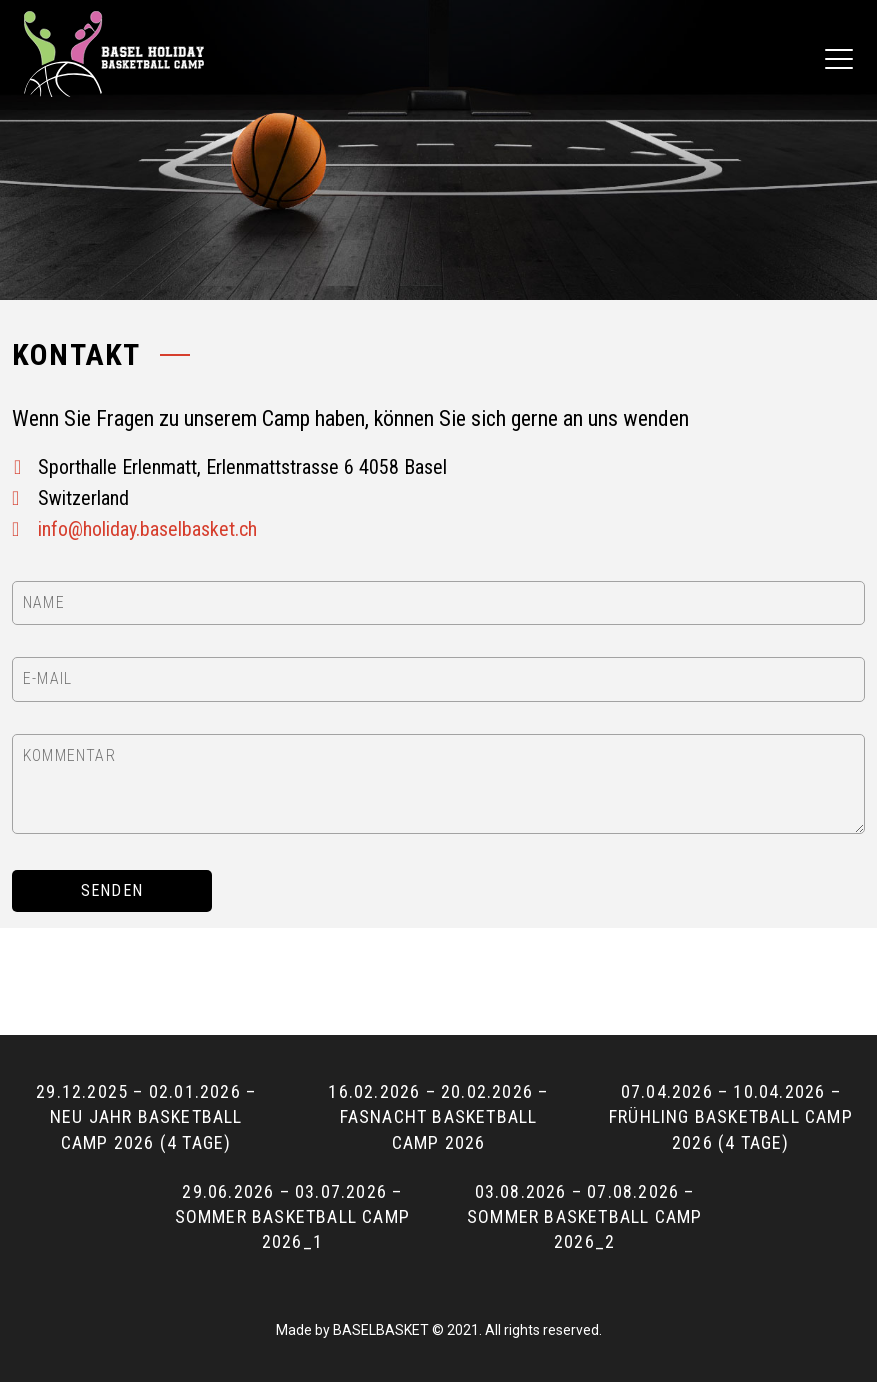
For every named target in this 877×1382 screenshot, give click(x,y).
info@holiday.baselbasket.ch (147, 529)
